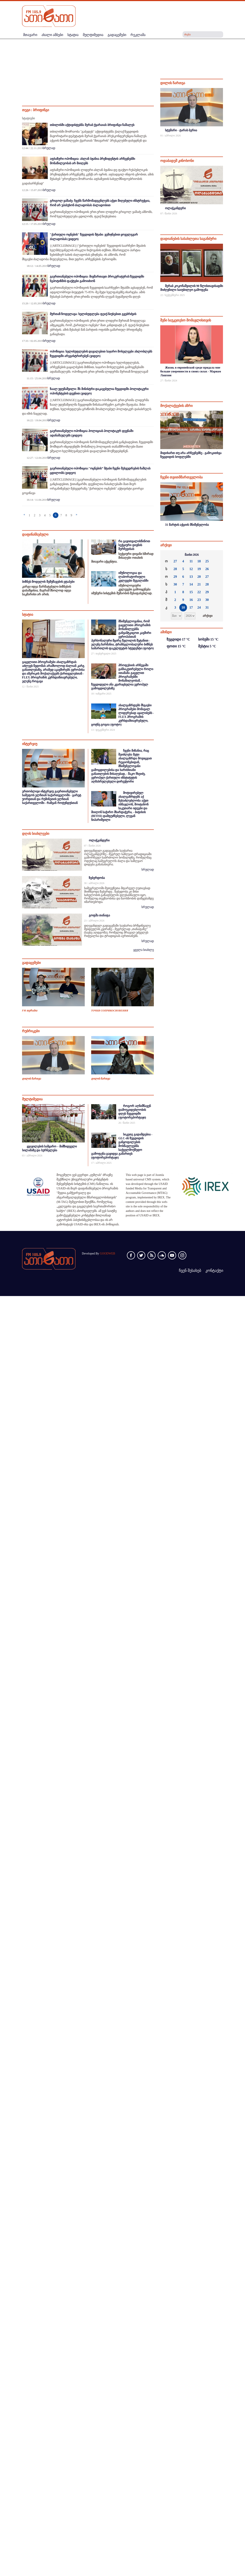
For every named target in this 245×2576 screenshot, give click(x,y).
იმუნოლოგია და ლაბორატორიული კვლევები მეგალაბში (133, 576)
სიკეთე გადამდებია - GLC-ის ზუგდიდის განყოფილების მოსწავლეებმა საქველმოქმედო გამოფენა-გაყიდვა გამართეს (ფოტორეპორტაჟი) (121, 1146)
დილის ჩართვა (31, 1078)
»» (216, 555)
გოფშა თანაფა (99, 915)
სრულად (49, 148)
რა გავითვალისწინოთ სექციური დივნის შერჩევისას (134, 545)
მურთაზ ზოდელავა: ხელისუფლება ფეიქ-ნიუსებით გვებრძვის (93, 314)
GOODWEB (107, 1253)
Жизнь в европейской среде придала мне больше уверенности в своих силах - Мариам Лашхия (190, 371)
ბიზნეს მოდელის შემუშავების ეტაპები (48, 581)
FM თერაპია (29, 1010)
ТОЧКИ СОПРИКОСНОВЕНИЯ (109, 1010)
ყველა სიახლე (143, 949)
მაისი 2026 (192, 554)
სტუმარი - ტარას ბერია (181, 130)
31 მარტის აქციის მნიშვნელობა (187, 524)
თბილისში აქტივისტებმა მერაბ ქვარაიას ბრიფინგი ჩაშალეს (92, 125)
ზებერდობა (97, 878)
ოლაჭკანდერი (99, 840)
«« (166, 555)
